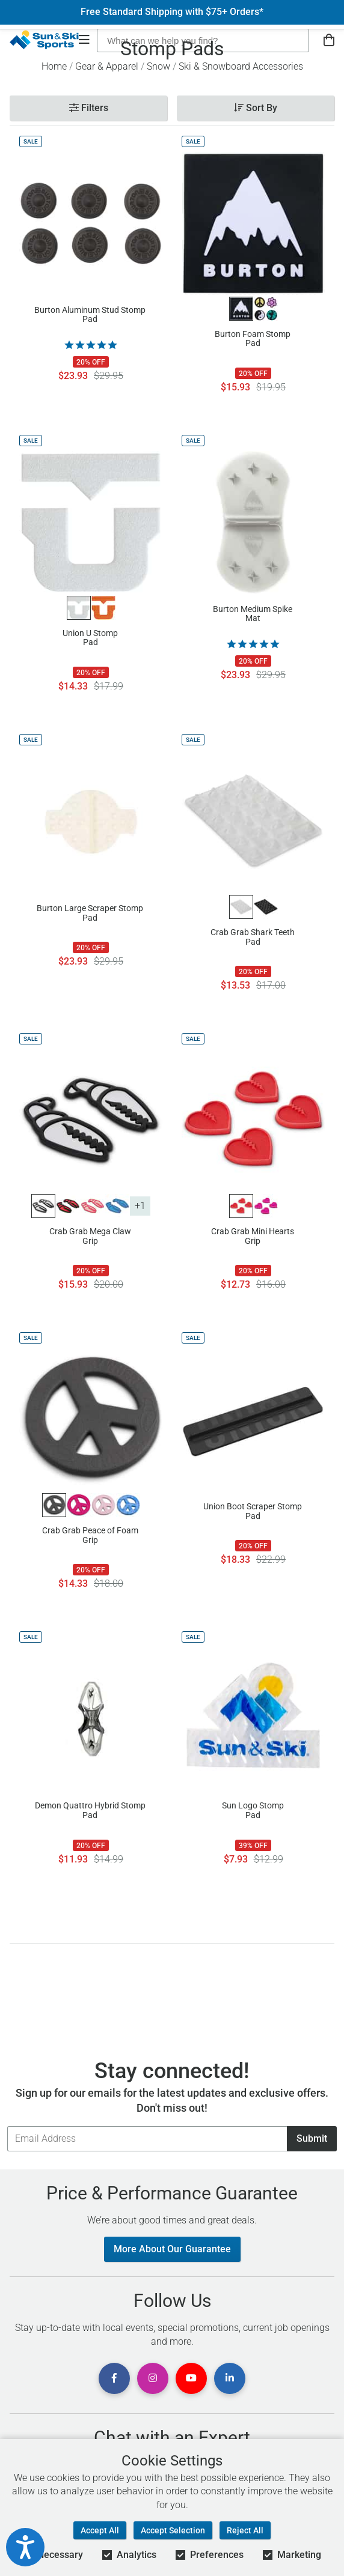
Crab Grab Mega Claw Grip (90, 1236)
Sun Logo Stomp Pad (253, 1810)
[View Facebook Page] (114, 2378)
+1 (140, 1205)
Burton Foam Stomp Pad (252, 339)
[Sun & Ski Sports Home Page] (44, 39)
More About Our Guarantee (172, 2249)
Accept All (100, 2530)
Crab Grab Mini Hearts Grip (252, 1236)
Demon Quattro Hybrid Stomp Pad (90, 1810)
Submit (311, 2138)
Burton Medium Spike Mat (252, 614)
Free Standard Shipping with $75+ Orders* (172, 12)
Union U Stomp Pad (90, 638)
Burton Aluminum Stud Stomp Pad (90, 315)
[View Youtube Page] (191, 2378)
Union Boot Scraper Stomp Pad (252, 1511)
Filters (88, 108)
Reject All (245, 2530)
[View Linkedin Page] (229, 2378)
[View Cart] (329, 40)
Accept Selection (173, 2530)
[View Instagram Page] (152, 2378)
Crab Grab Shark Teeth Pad (252, 937)
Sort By (255, 108)
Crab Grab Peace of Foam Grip (90, 1535)
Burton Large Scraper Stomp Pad (90, 913)
